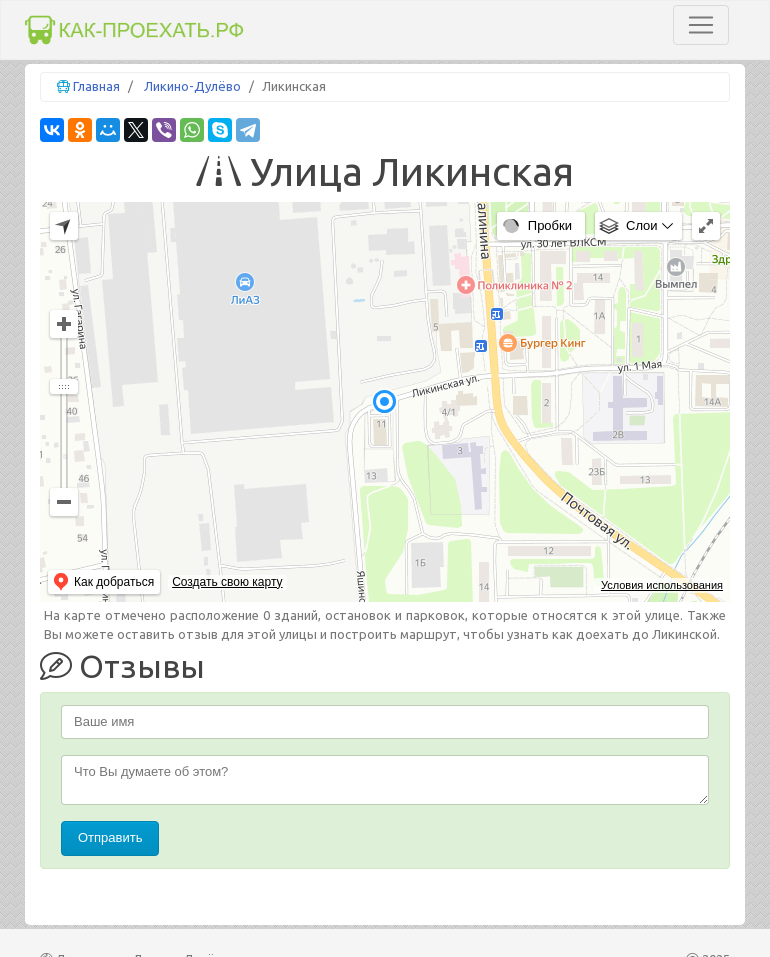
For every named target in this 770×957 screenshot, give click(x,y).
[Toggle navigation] (701, 25)
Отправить (110, 837)
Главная (96, 86)
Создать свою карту (227, 582)
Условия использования (662, 585)
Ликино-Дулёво (192, 86)
